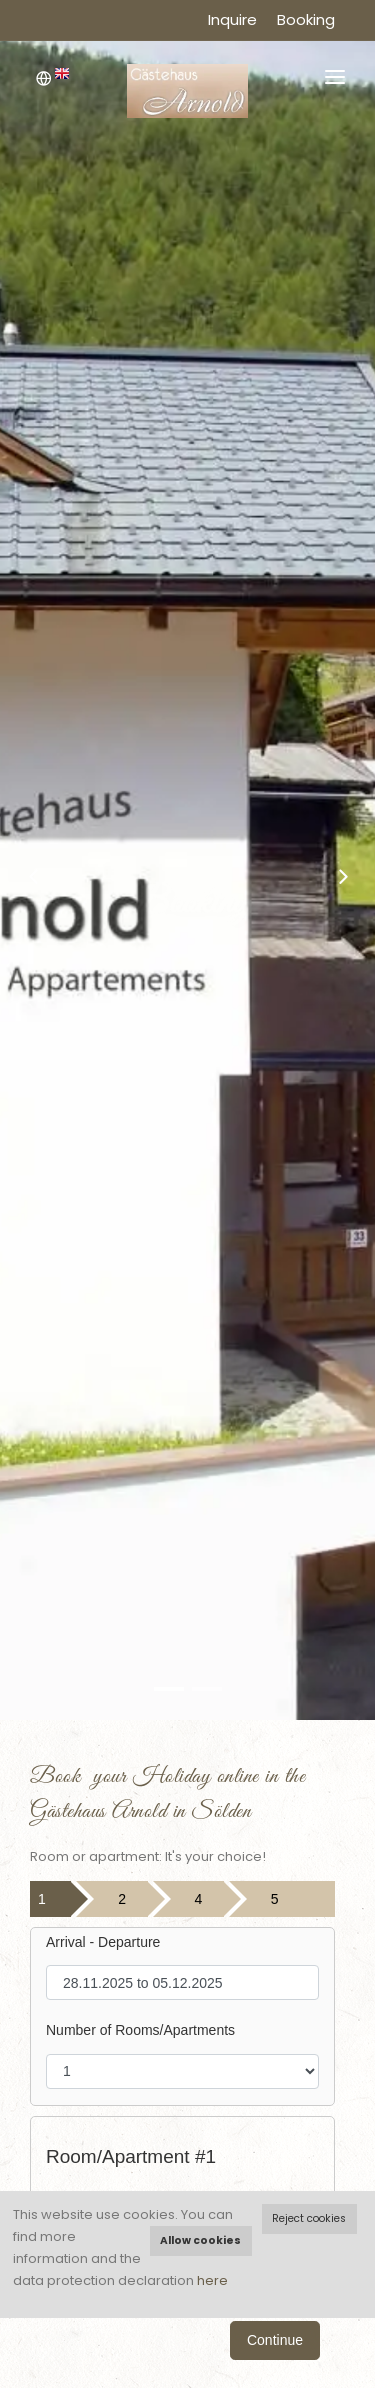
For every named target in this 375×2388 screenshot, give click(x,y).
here (212, 2280)
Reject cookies (309, 2218)
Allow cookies (200, 2240)
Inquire (232, 19)
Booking (306, 19)
